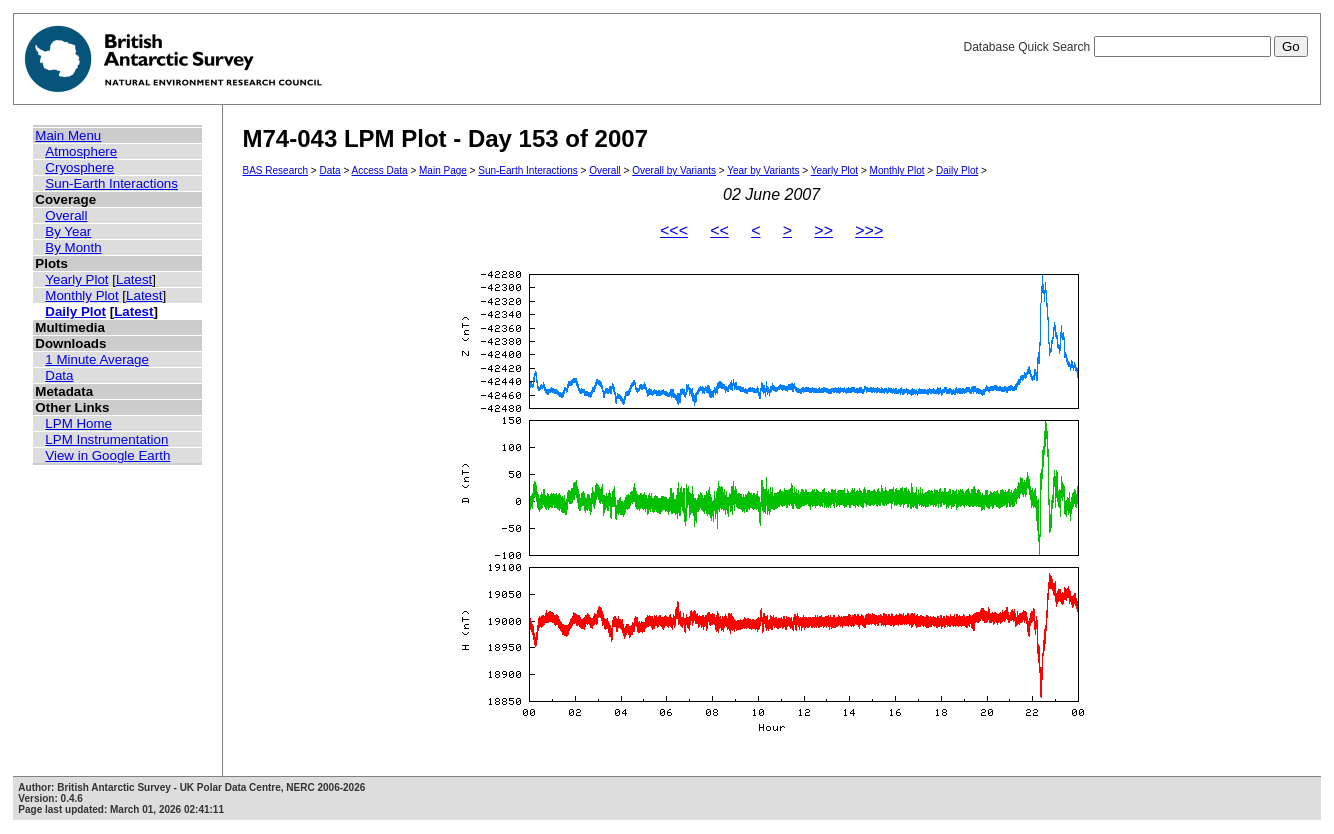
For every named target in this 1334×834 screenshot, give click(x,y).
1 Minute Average (97, 359)
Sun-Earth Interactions (111, 183)
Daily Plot (75, 311)
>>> (869, 230)
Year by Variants (763, 170)
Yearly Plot (76, 279)
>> (823, 230)
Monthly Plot (81, 295)
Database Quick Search (1135, 47)
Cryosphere (79, 167)
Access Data (379, 170)
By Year (68, 231)
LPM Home (78, 423)
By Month (73, 247)
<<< (674, 230)
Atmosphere (81, 151)
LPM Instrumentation (106, 439)
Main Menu (68, 135)
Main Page (443, 170)
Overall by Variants (674, 170)
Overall (66, 215)
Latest (134, 279)
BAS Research (276, 170)
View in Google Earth (107, 455)
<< (719, 230)
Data (59, 375)
